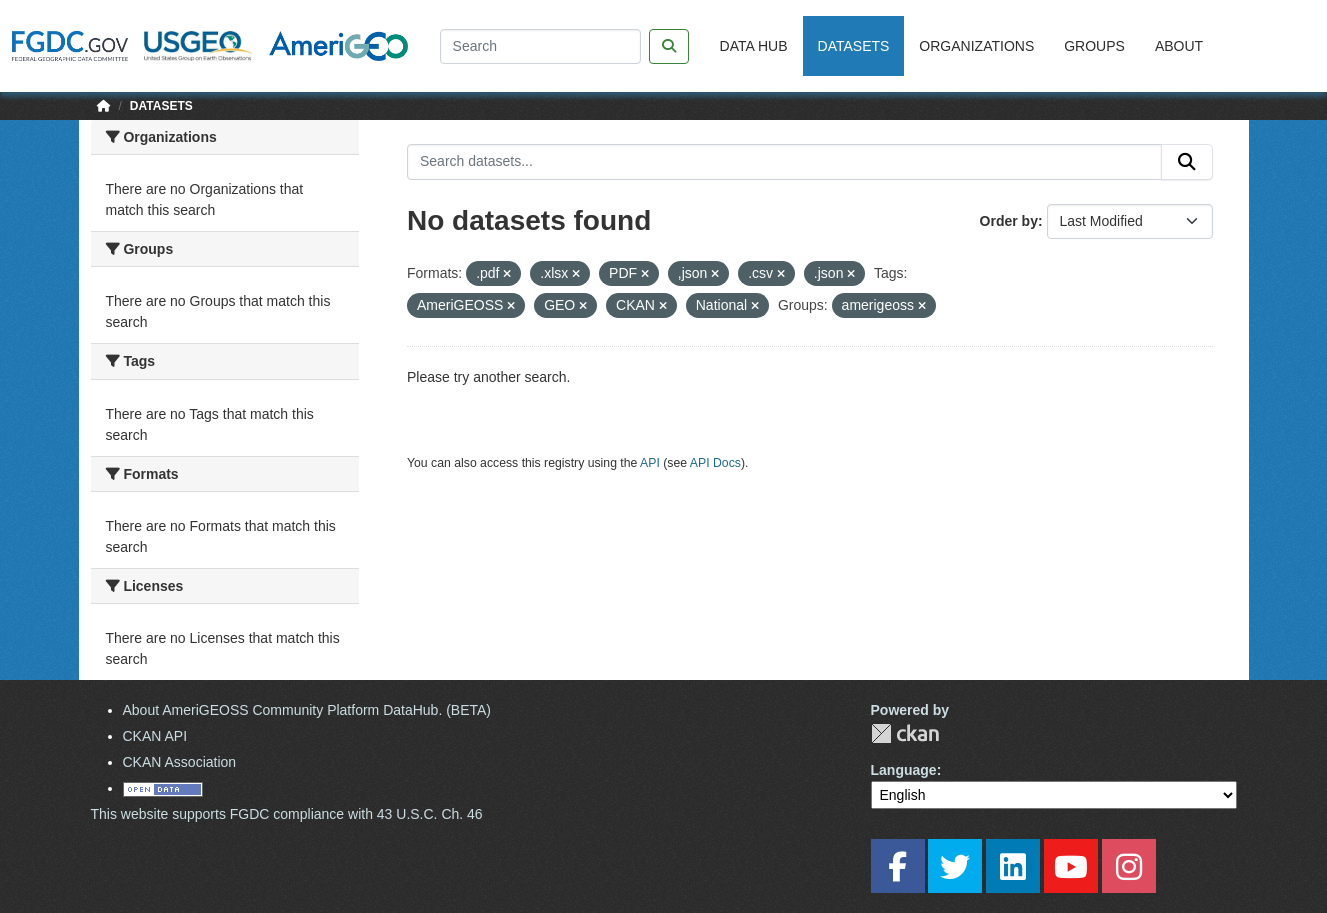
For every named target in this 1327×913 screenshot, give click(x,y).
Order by (1009, 221)
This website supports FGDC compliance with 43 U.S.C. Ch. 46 (287, 814)
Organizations (976, 46)
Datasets (854, 46)
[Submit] (1187, 162)
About (1179, 46)
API (650, 463)
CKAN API (155, 736)
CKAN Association (180, 762)
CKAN (905, 733)
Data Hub (754, 46)
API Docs (715, 463)
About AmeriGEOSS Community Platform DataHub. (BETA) (307, 710)
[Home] (104, 106)
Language (904, 770)
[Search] (540, 46)
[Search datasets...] (784, 162)
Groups (1094, 46)
